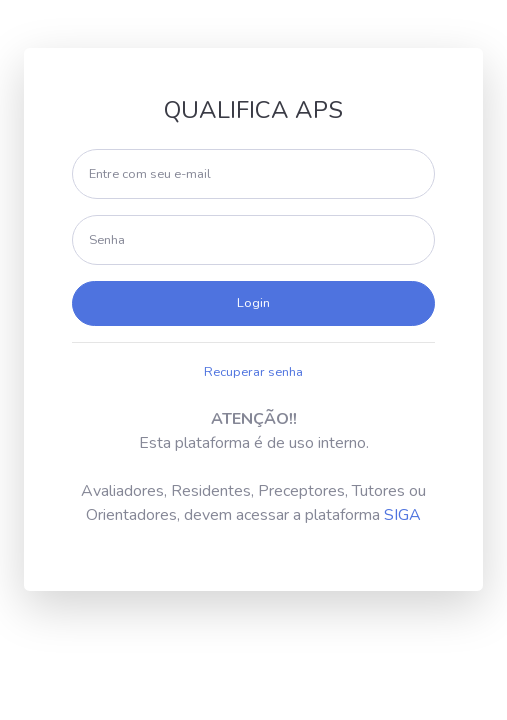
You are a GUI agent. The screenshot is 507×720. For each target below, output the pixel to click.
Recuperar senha (253, 372)
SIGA (402, 515)
